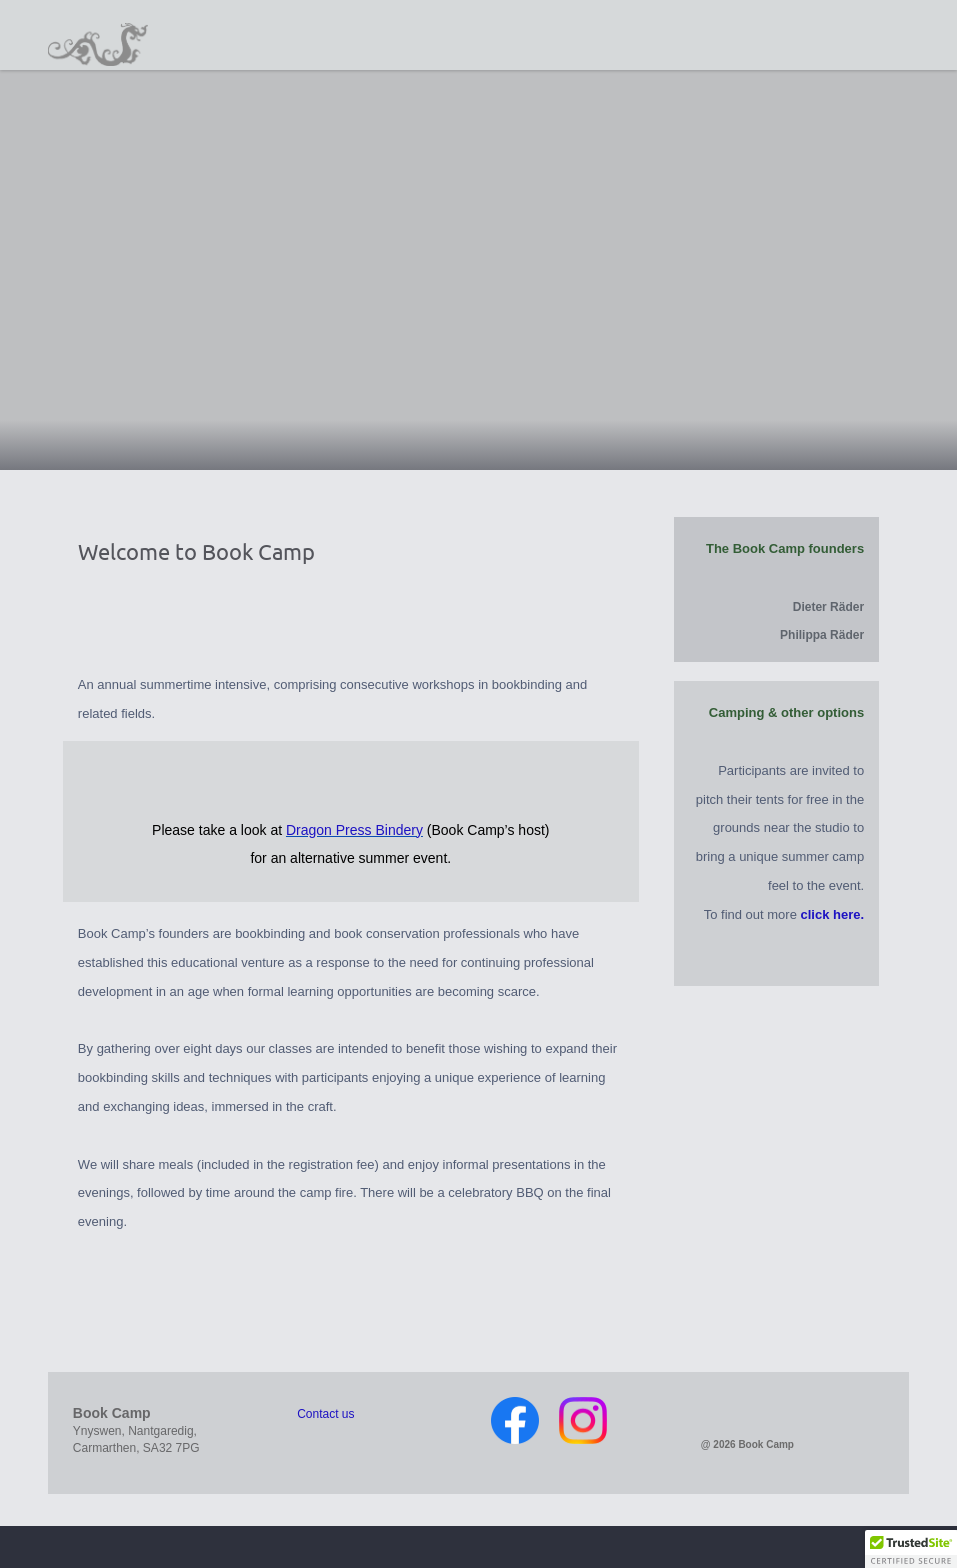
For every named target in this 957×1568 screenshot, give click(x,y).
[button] (911, 1549)
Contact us (325, 1414)
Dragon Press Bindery (354, 830)
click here (831, 914)
